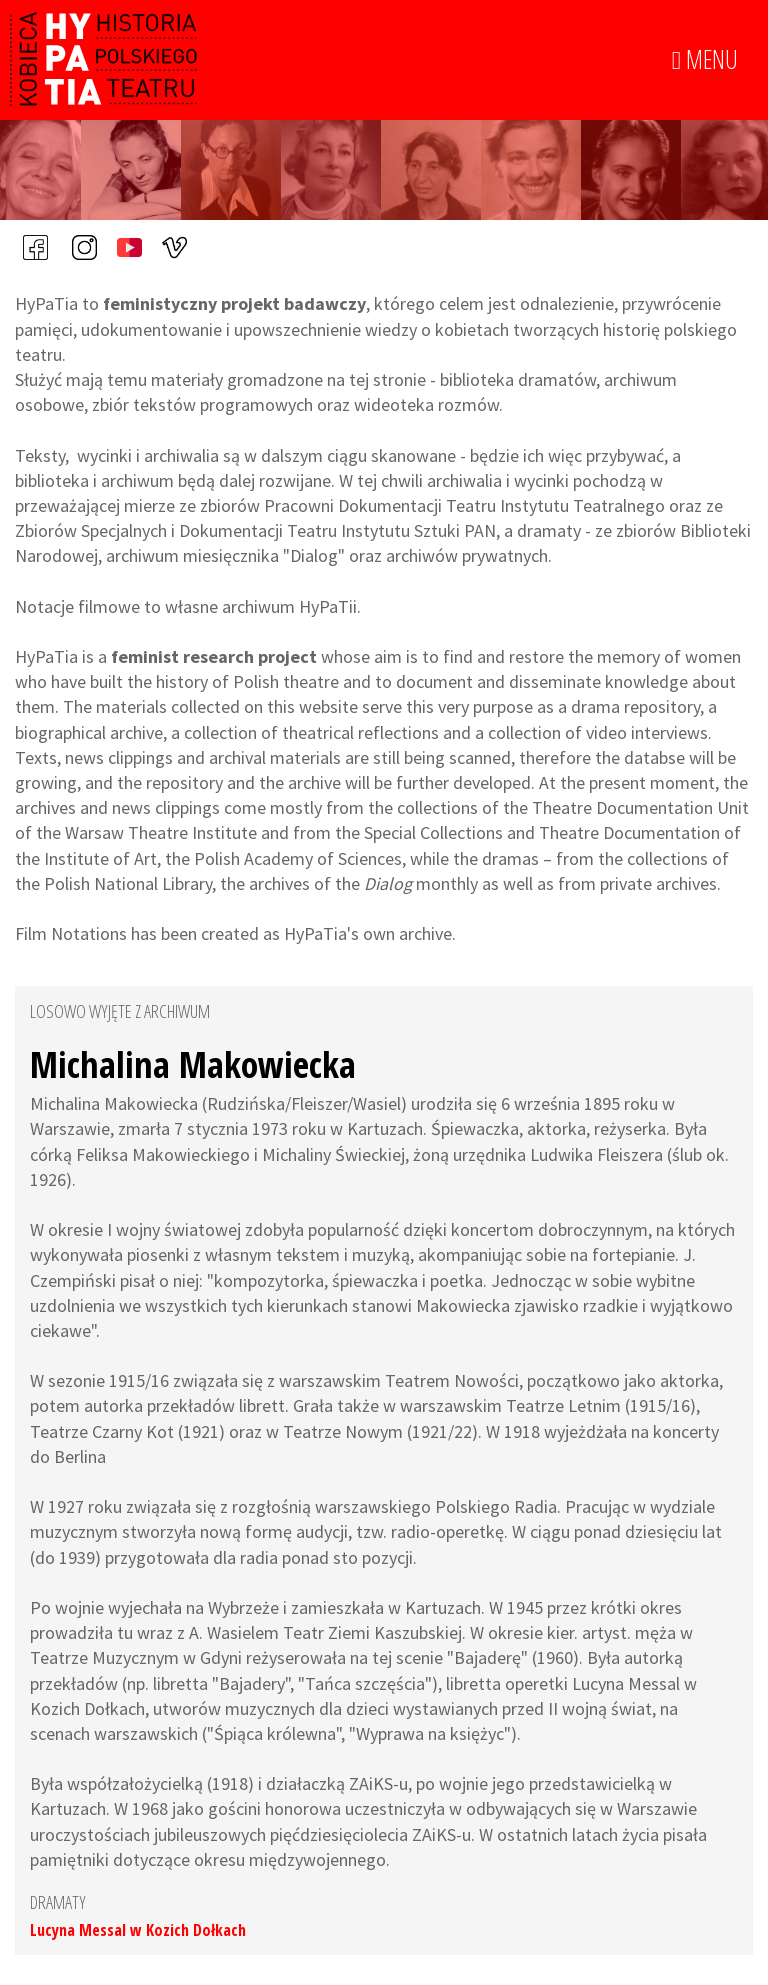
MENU (705, 60)
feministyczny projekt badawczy (234, 303)
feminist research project (214, 656)
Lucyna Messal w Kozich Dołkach (138, 1930)
